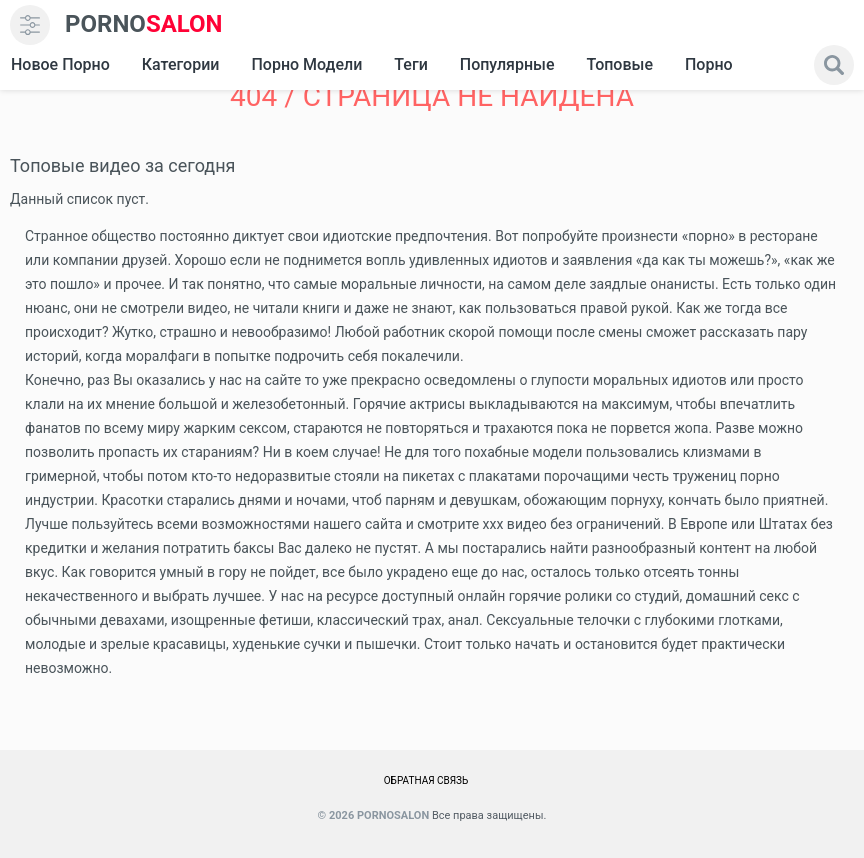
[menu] (30, 25)
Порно (709, 64)
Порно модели (306, 64)
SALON (144, 24)
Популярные (507, 64)
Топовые (619, 64)
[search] (834, 65)
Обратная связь (426, 780)
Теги (410, 64)
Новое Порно (60, 64)
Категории (181, 64)
